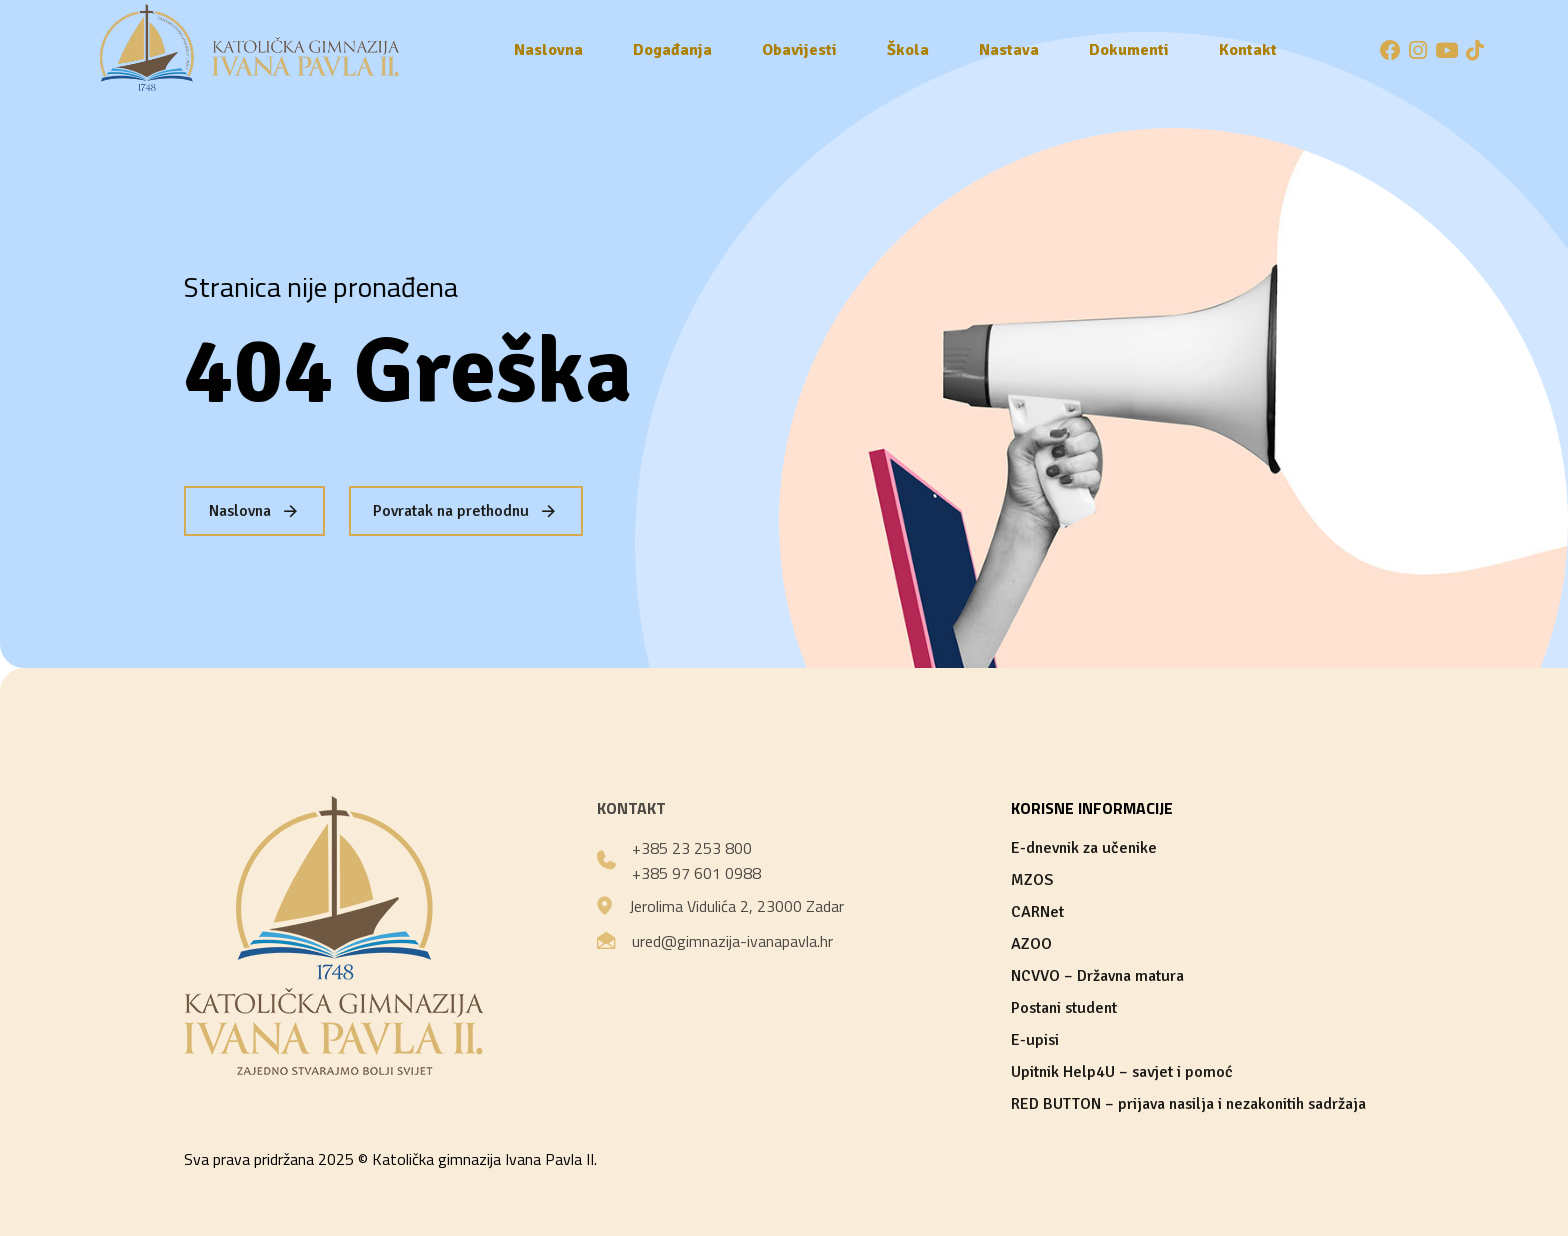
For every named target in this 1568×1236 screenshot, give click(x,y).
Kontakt (1248, 50)
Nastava (1009, 50)
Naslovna (548, 50)
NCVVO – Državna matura (1097, 976)
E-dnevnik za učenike (1084, 848)
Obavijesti (799, 50)
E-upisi (1035, 1040)
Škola (908, 50)
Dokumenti (1129, 50)
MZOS (1032, 880)
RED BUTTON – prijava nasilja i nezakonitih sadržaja (1188, 1104)
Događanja (672, 50)
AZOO (1031, 944)
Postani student (1064, 1008)
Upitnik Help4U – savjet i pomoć (1122, 1072)
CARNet (1037, 912)
